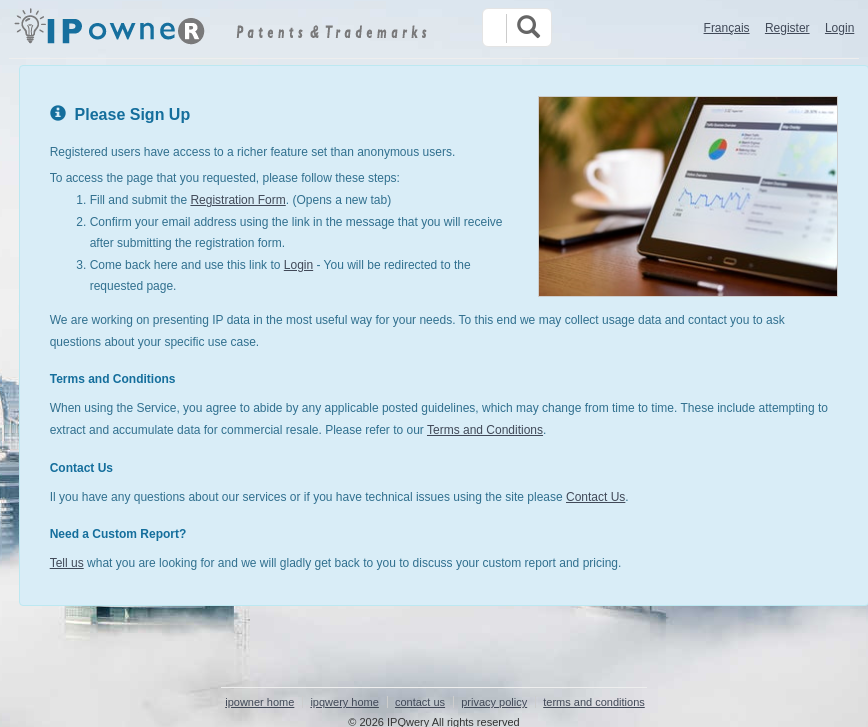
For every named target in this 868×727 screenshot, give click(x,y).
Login (839, 28)
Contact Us (595, 497)
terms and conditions (594, 702)
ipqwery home (344, 702)
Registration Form (237, 200)
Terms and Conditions (485, 430)
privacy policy (494, 702)
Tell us (67, 563)
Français (727, 28)
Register (787, 28)
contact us (420, 702)
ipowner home (259, 702)
